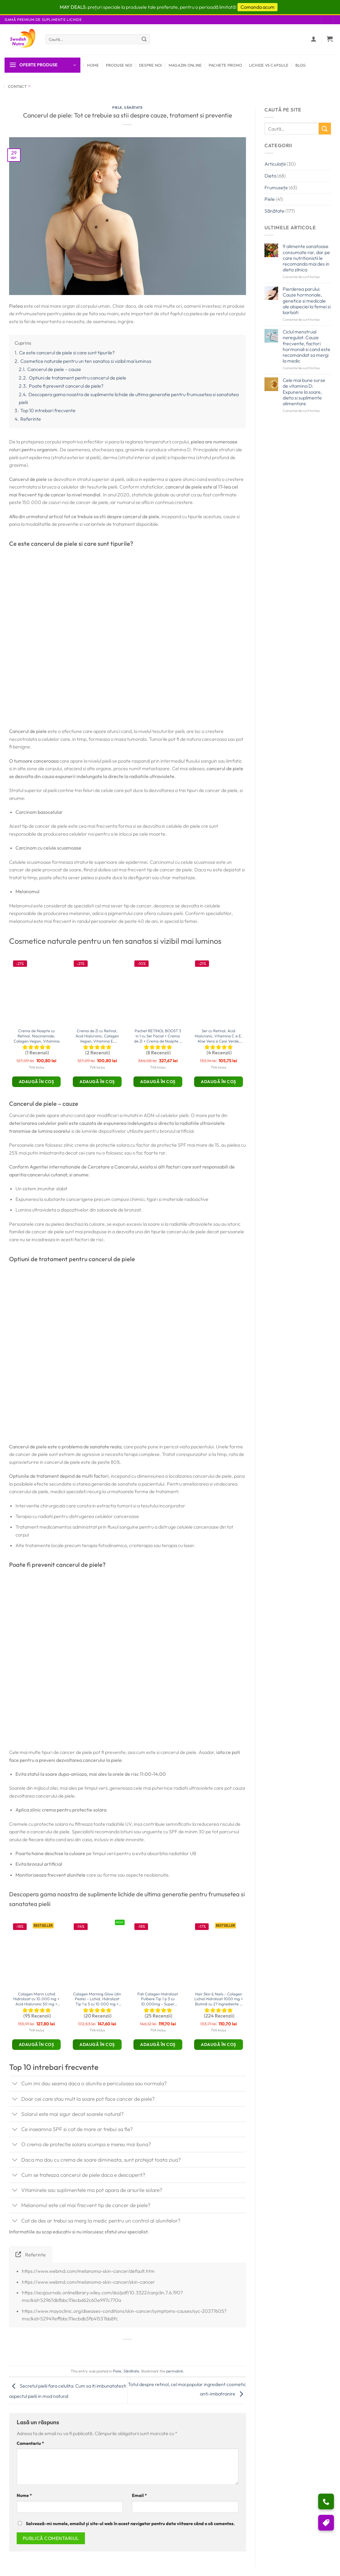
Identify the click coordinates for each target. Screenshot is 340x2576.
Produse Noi (119, 65)
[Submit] (144, 39)
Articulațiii (275, 164)
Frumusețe (276, 187)
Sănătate (133, 107)
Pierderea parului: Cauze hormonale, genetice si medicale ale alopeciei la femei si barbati (307, 300)
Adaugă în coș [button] (36, 1081)
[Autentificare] (313, 38)
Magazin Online (185, 65)
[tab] (30, 2254)
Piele (117, 107)
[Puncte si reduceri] (326, 2523)
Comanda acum (257, 7)
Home (93, 65)
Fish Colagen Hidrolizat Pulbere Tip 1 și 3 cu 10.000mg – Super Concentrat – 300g (157, 1999)
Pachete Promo (225, 65)
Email (139, 2495)
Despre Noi (150, 65)
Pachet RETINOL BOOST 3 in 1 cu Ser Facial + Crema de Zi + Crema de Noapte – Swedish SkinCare (157, 1036)
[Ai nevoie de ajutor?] (326, 2501)
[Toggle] (15, 2084)
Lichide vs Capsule (269, 65)
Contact (19, 86)
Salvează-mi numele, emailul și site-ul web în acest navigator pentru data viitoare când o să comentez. (130, 2523)
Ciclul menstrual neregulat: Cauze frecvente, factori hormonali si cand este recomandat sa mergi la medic (306, 346)
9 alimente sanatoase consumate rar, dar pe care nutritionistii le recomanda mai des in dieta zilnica (306, 258)
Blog (300, 65)
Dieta (270, 176)
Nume (24, 2495)
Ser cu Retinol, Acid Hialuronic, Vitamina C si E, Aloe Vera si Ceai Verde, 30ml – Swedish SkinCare (218, 1036)
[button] (329, 38)
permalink (174, 2371)
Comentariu (30, 2443)
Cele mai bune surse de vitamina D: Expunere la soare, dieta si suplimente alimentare (304, 391)
